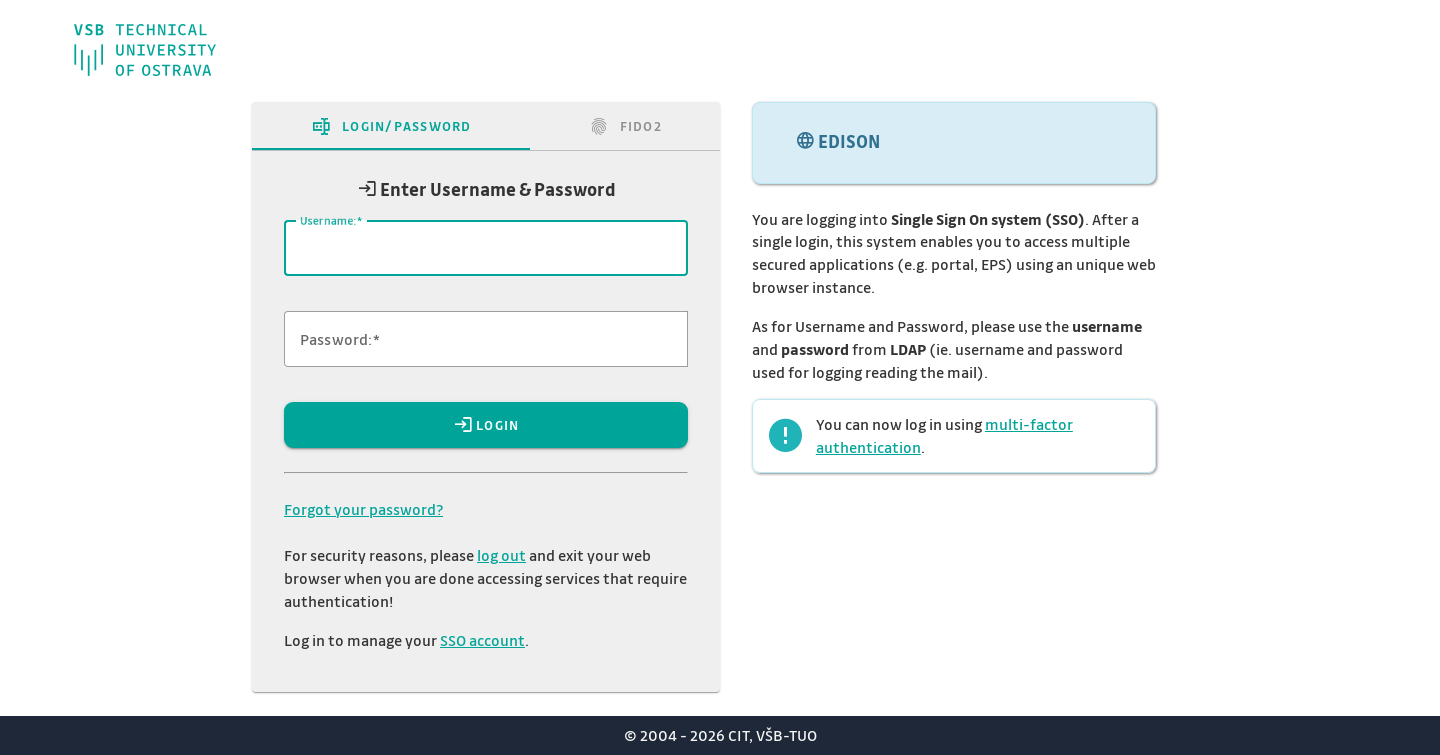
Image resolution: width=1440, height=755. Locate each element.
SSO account (482, 640)
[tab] (391, 126)
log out (501, 555)
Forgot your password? (363, 509)
